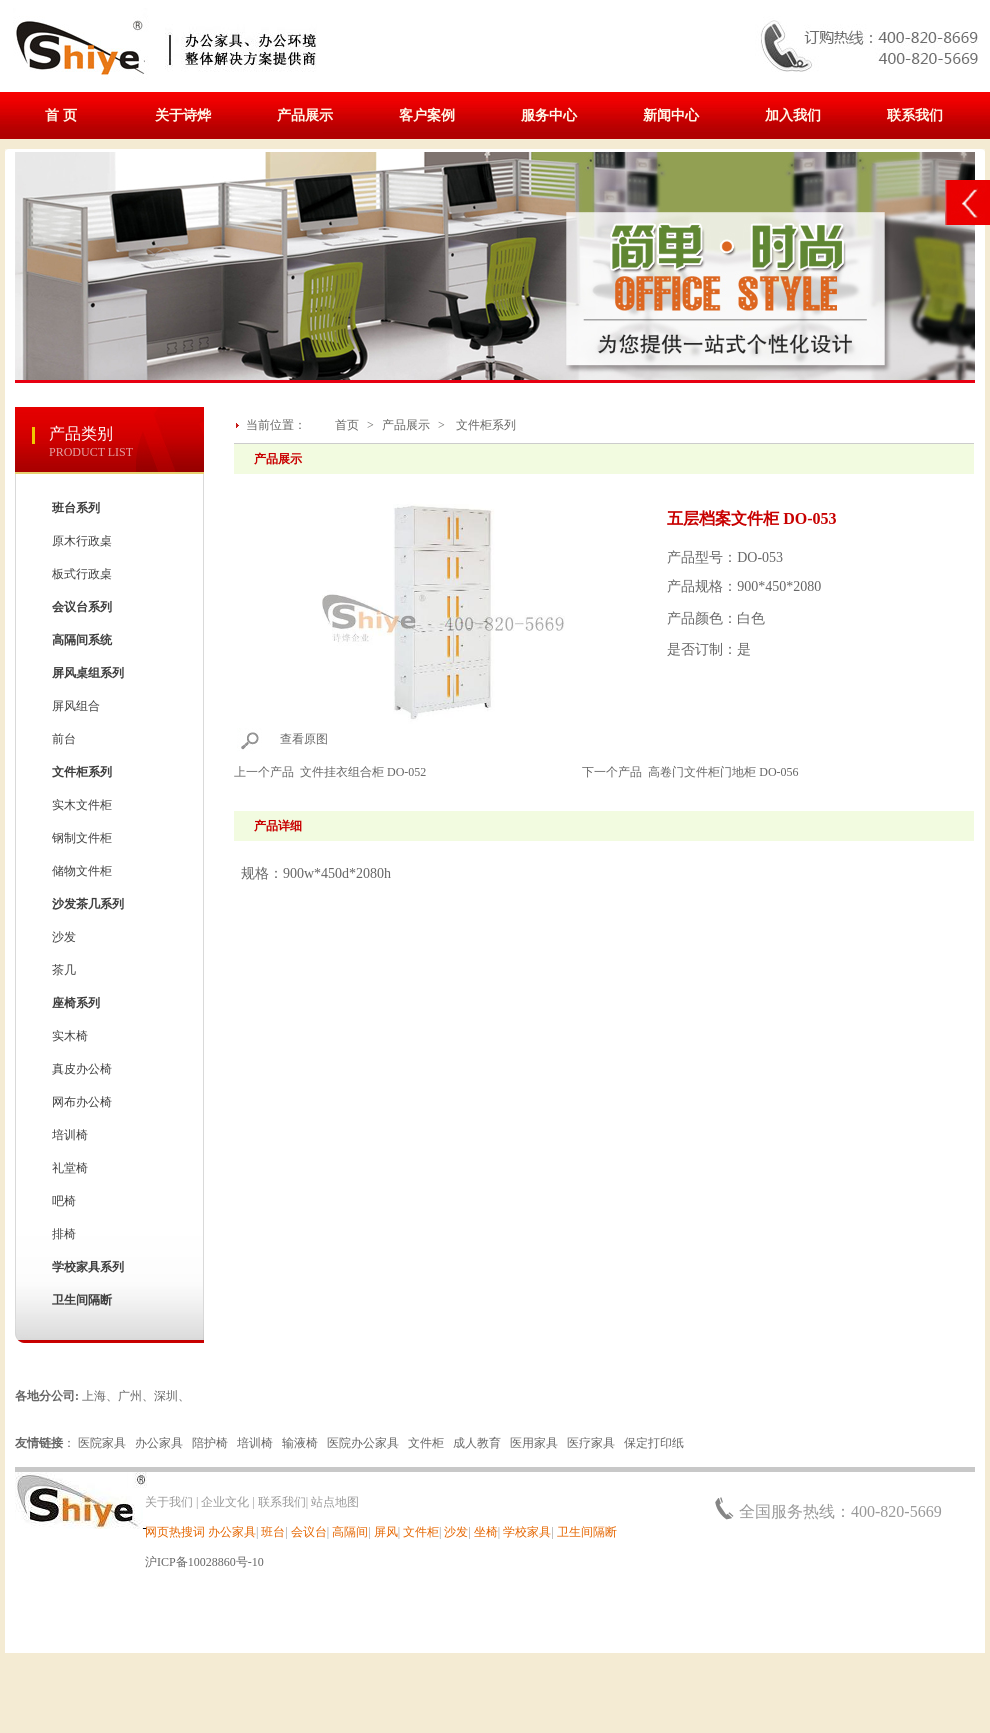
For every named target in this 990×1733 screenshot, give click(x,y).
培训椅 (70, 1135)
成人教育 (477, 1443)
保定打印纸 (654, 1443)
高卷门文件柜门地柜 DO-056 (723, 772)
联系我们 (915, 115)
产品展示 (305, 115)
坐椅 (486, 1532)
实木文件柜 (82, 805)
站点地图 (335, 1502)
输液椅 (300, 1443)
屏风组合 (76, 706)
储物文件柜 (82, 871)
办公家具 (159, 1443)
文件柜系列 (486, 425)
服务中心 (549, 115)
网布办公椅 (82, 1102)
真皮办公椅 (82, 1069)
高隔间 (350, 1532)
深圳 (166, 1396)
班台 (273, 1532)
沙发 (64, 937)
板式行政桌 (82, 574)
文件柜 (426, 1443)
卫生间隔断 (587, 1532)
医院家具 (102, 1443)
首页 (347, 425)
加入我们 (793, 115)
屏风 (386, 1532)
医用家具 (534, 1443)
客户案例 (427, 115)
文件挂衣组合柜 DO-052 (363, 772)
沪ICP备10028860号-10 (204, 1562)
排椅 (64, 1234)
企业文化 (225, 1502)
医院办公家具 (363, 1443)
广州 (130, 1396)
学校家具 (527, 1532)
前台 (64, 739)
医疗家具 (591, 1443)
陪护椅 (210, 1443)
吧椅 (64, 1201)
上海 (94, 1396)
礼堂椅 (70, 1168)
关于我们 (169, 1502)
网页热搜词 (175, 1532)
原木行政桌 (82, 541)
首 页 (61, 115)
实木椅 (70, 1036)
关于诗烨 (183, 115)
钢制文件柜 (82, 838)
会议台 (309, 1532)
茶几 (64, 970)
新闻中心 (671, 115)
